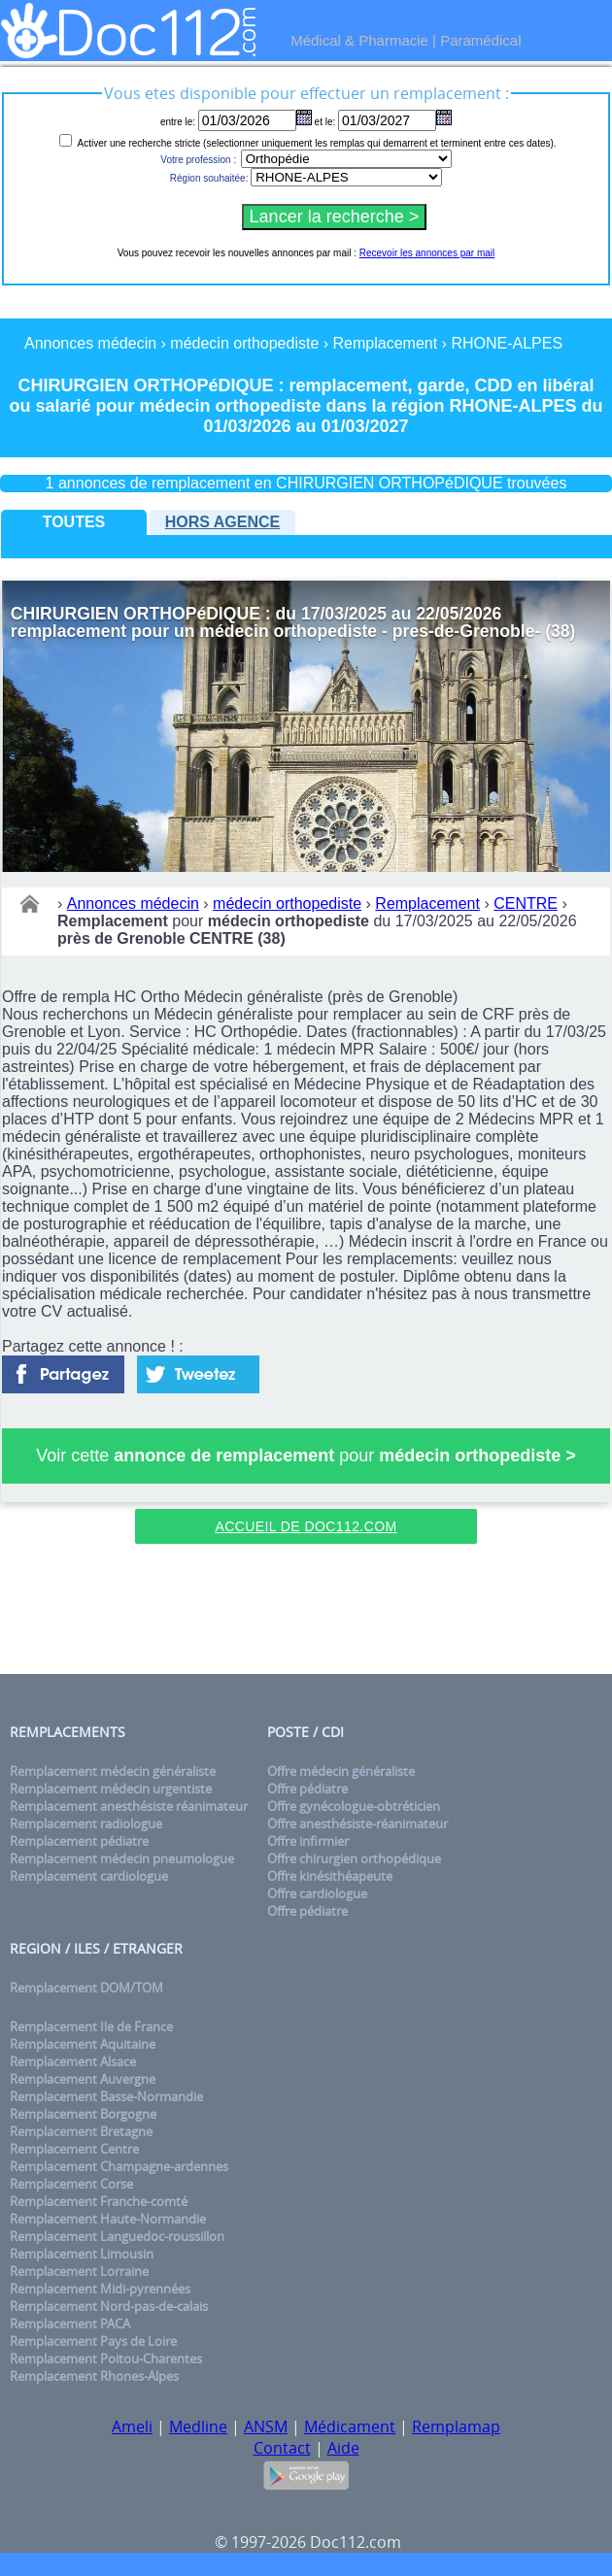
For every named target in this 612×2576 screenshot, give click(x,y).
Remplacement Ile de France (91, 2026)
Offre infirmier (308, 1841)
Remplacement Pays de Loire (93, 2341)
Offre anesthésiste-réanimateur (357, 1823)
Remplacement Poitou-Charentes (106, 2358)
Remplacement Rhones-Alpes (94, 2376)
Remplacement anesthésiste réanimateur (129, 1806)
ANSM (266, 2426)
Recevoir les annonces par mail (427, 253)
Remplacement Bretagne (81, 2131)
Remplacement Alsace (73, 2061)
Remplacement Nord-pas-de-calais (109, 2306)
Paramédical (480, 40)
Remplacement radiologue (86, 1823)
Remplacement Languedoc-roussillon (117, 2236)
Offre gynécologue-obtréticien (353, 1806)
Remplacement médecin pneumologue (122, 1858)
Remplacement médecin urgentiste (111, 1788)
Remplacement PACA (70, 2323)
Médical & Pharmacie (359, 40)
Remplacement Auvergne (82, 2079)
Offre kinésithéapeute (329, 1876)
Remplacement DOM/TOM (86, 1987)
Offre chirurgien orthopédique (354, 1858)
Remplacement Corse (71, 2183)
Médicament (349, 2426)
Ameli (132, 2426)
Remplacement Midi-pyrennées (100, 2288)
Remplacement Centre (74, 2149)
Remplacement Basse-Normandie (106, 2096)
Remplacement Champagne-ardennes (119, 2166)
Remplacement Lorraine (79, 2271)
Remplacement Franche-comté (98, 2201)
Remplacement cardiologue (89, 1876)
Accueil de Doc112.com (305, 1526)
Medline (198, 2426)
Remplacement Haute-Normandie (108, 2218)
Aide (343, 2448)
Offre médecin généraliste (341, 1771)
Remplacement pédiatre (79, 1841)
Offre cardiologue (317, 1893)
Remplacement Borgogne (83, 2114)
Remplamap (456, 2426)
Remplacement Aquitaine (82, 2044)
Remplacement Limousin (81, 2253)
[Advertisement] (306, 1612)
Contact (282, 2448)
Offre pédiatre (307, 1788)
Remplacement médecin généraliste (113, 1771)
